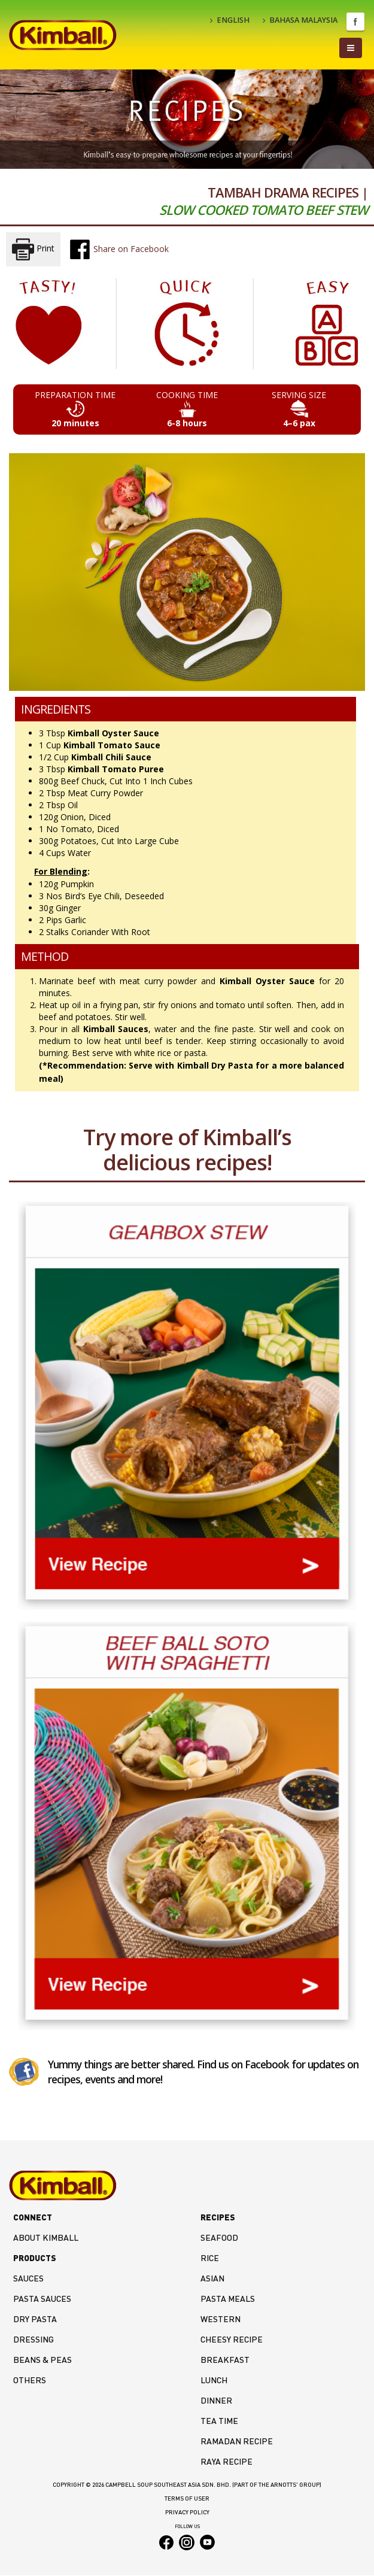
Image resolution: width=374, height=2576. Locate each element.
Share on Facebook (119, 249)
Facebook (355, 22)
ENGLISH (230, 20)
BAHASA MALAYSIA (300, 20)
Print (33, 249)
